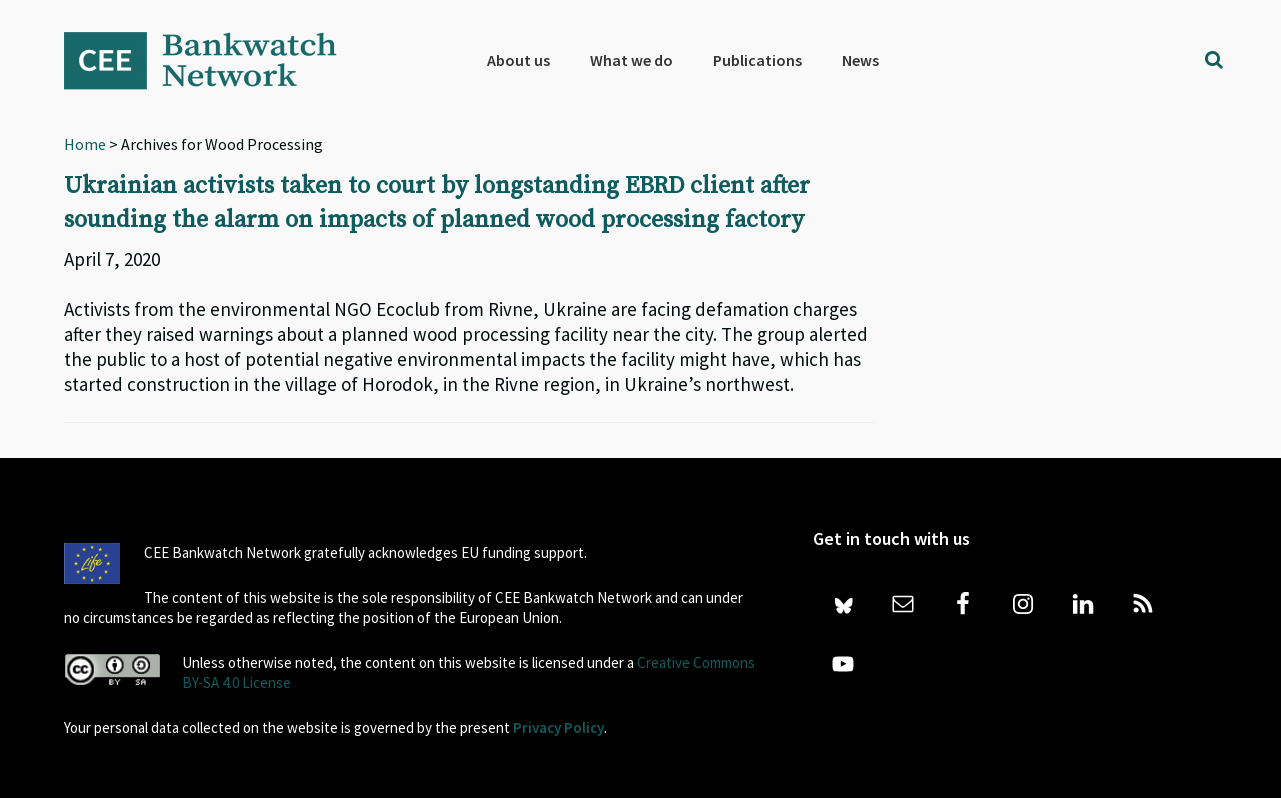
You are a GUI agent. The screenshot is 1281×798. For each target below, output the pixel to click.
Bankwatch (214, 60)
